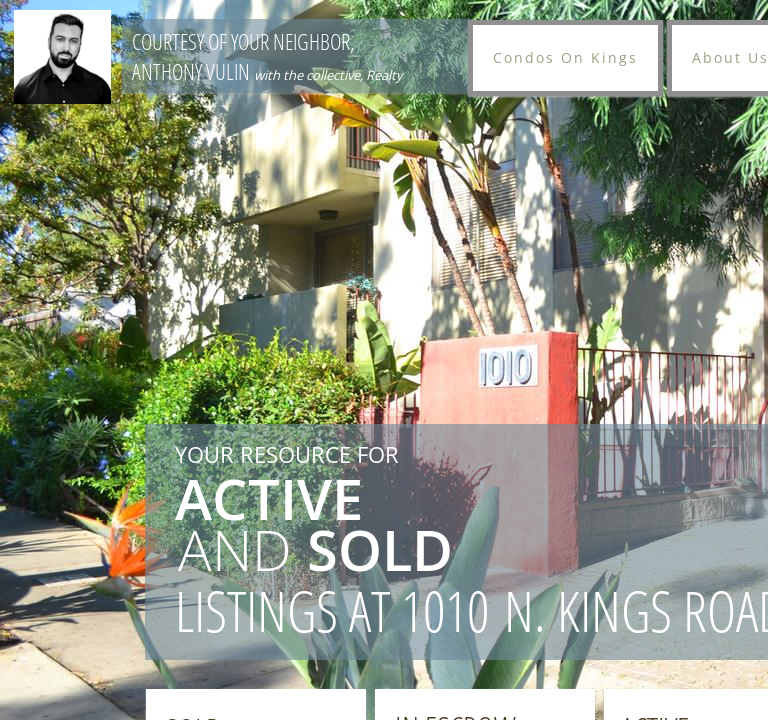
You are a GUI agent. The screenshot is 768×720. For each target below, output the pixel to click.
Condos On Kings (565, 57)
